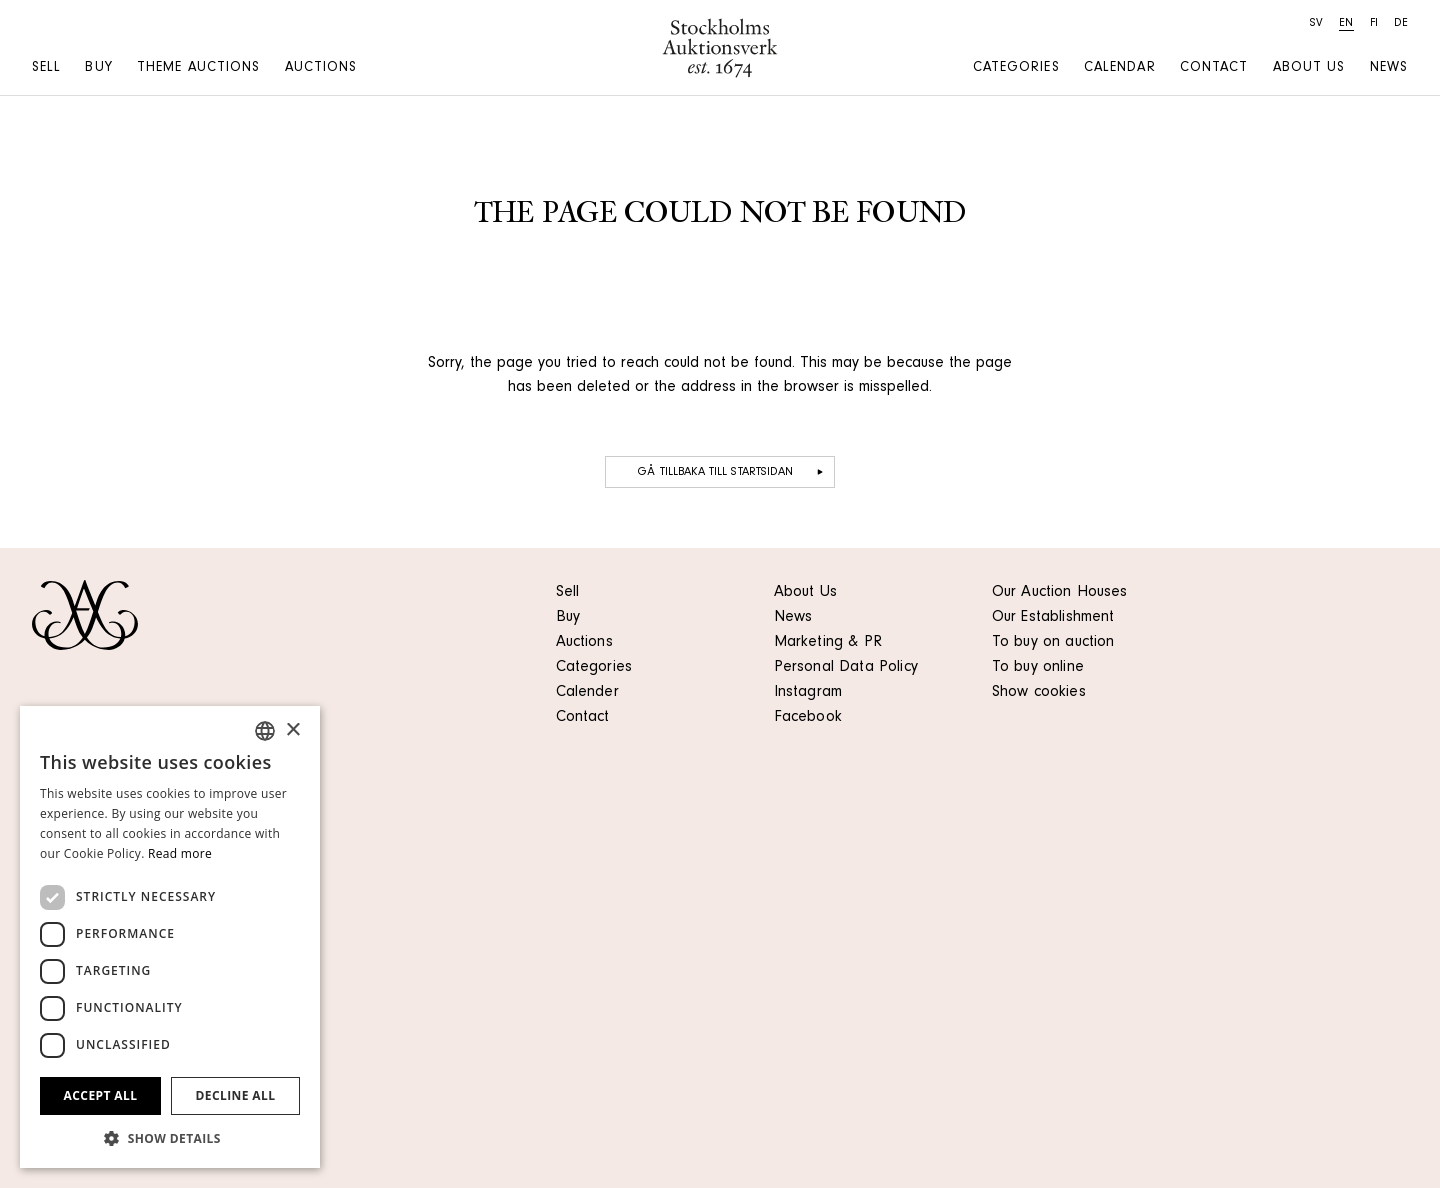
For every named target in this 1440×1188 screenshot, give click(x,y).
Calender (587, 693)
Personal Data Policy (846, 668)
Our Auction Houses (1060, 593)
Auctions (321, 69)
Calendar (1120, 69)
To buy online (1038, 668)
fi (1374, 24)
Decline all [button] (236, 1095)
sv (1316, 24)
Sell (46, 69)
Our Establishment (1053, 618)
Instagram (808, 693)
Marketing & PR (828, 643)
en (1346, 24)
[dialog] (170, 937)
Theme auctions (199, 69)
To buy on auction (1053, 643)
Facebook (808, 718)
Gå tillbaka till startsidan (732, 472)
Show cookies (1039, 693)
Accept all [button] (101, 1095)
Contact (1214, 69)
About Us (805, 593)
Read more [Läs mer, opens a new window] (180, 853)
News (1389, 69)
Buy (98, 69)
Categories (1016, 69)
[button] (170, 1138)
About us (1309, 69)
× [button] (292, 730)
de (1401, 24)
